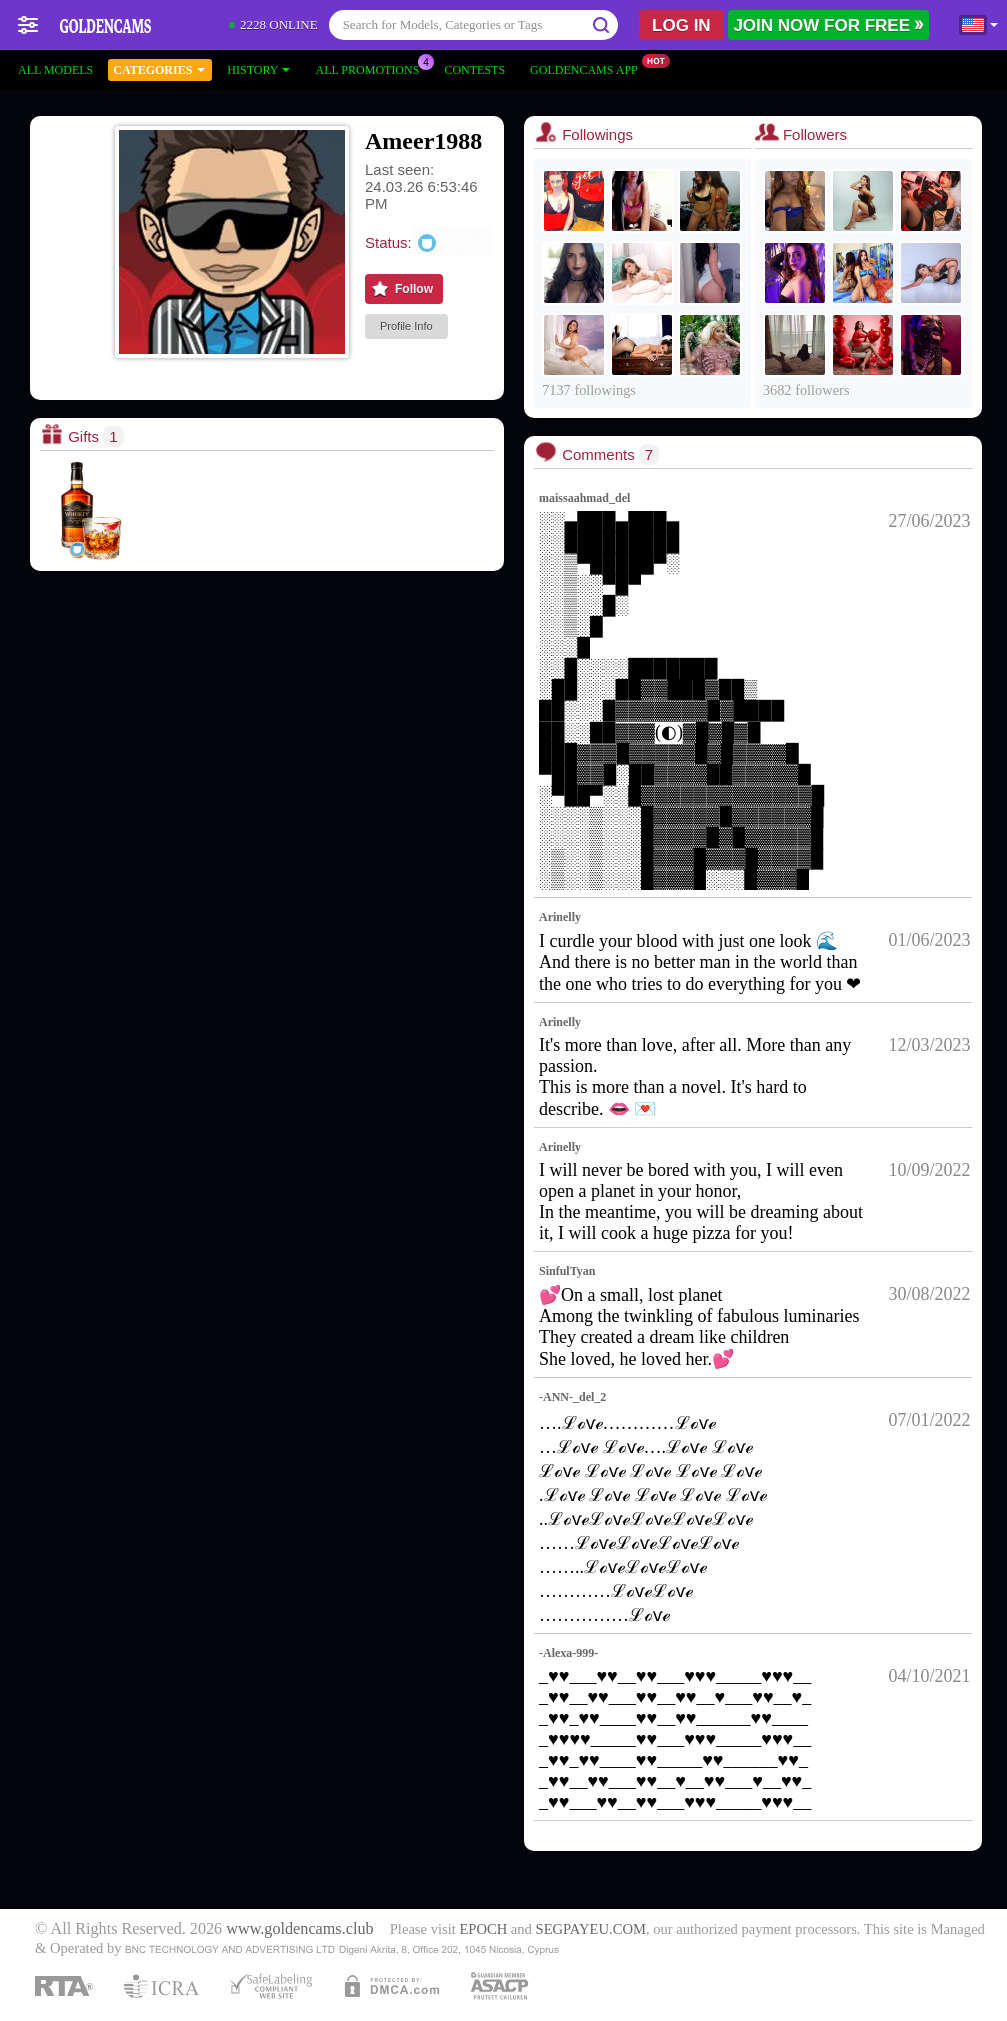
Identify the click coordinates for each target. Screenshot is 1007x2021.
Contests (474, 70)
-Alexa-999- (568, 1653)
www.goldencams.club (299, 1929)
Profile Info (406, 326)
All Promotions (372, 68)
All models (55, 70)
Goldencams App (589, 68)
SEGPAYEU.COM (591, 1929)
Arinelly (560, 917)
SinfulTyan (567, 1271)
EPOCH (483, 1929)
